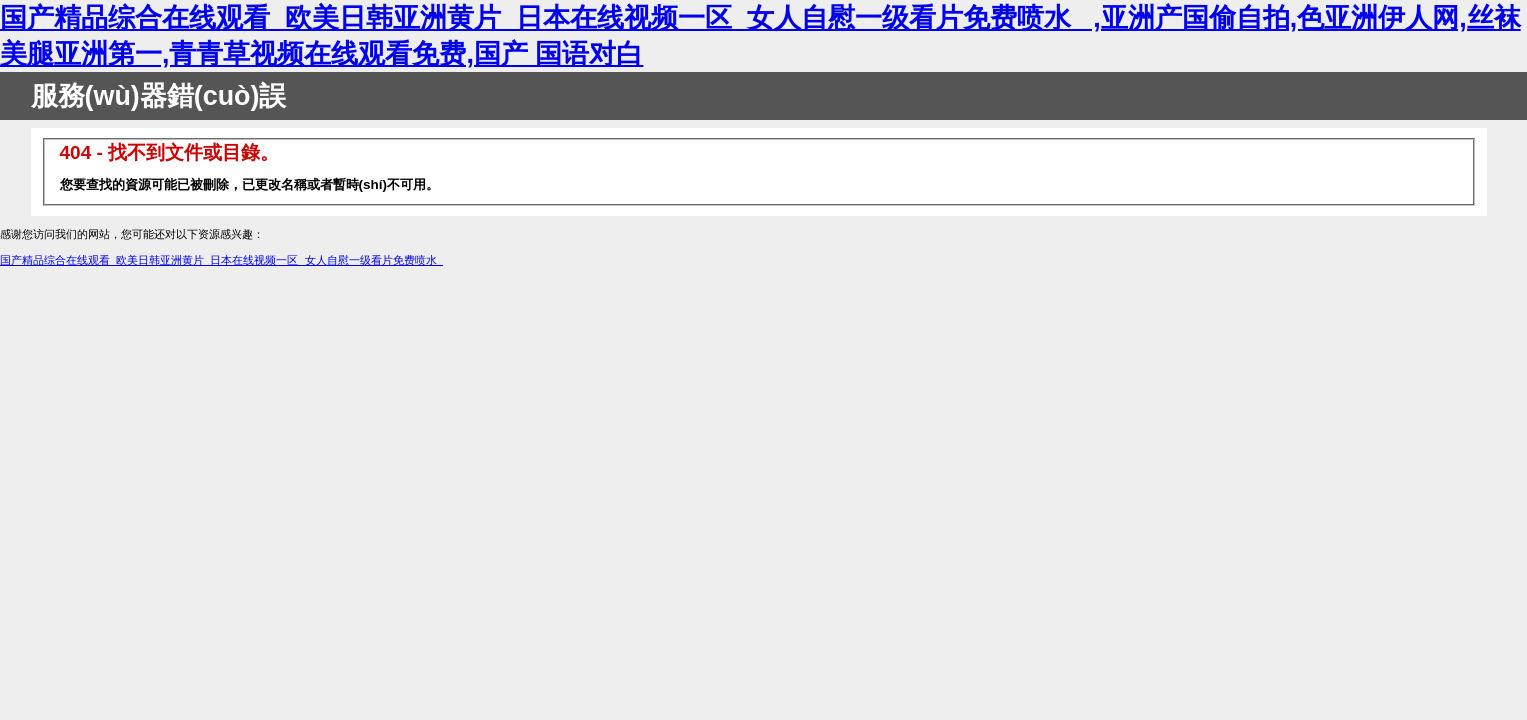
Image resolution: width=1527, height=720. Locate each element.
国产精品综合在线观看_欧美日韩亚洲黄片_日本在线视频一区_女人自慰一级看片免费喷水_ (221, 260)
